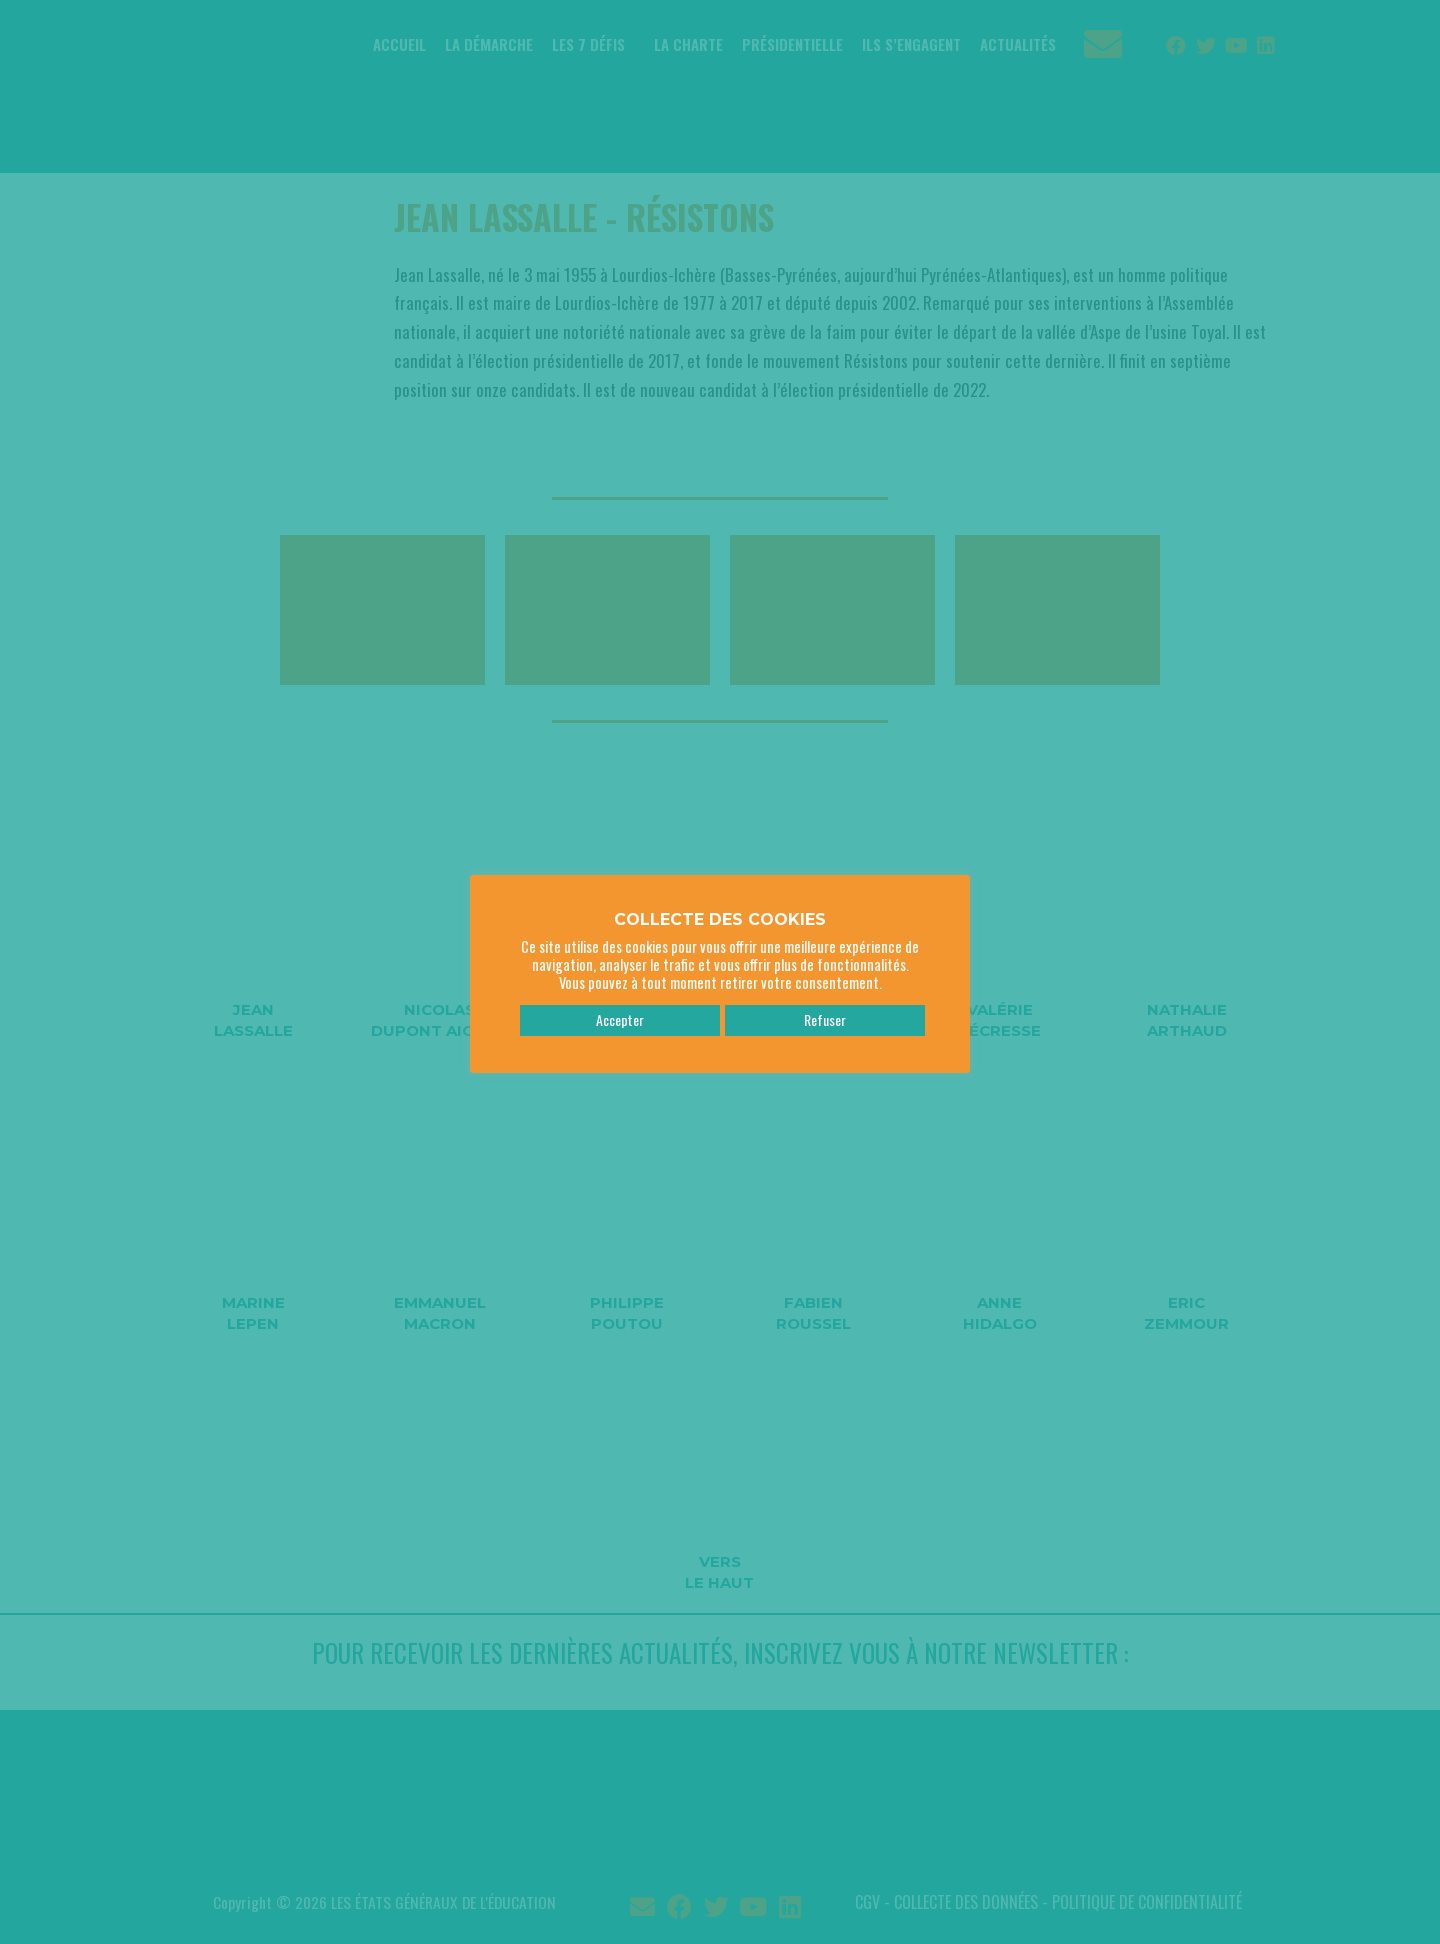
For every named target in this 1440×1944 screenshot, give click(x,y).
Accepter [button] (620, 1010)
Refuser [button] (825, 1010)
